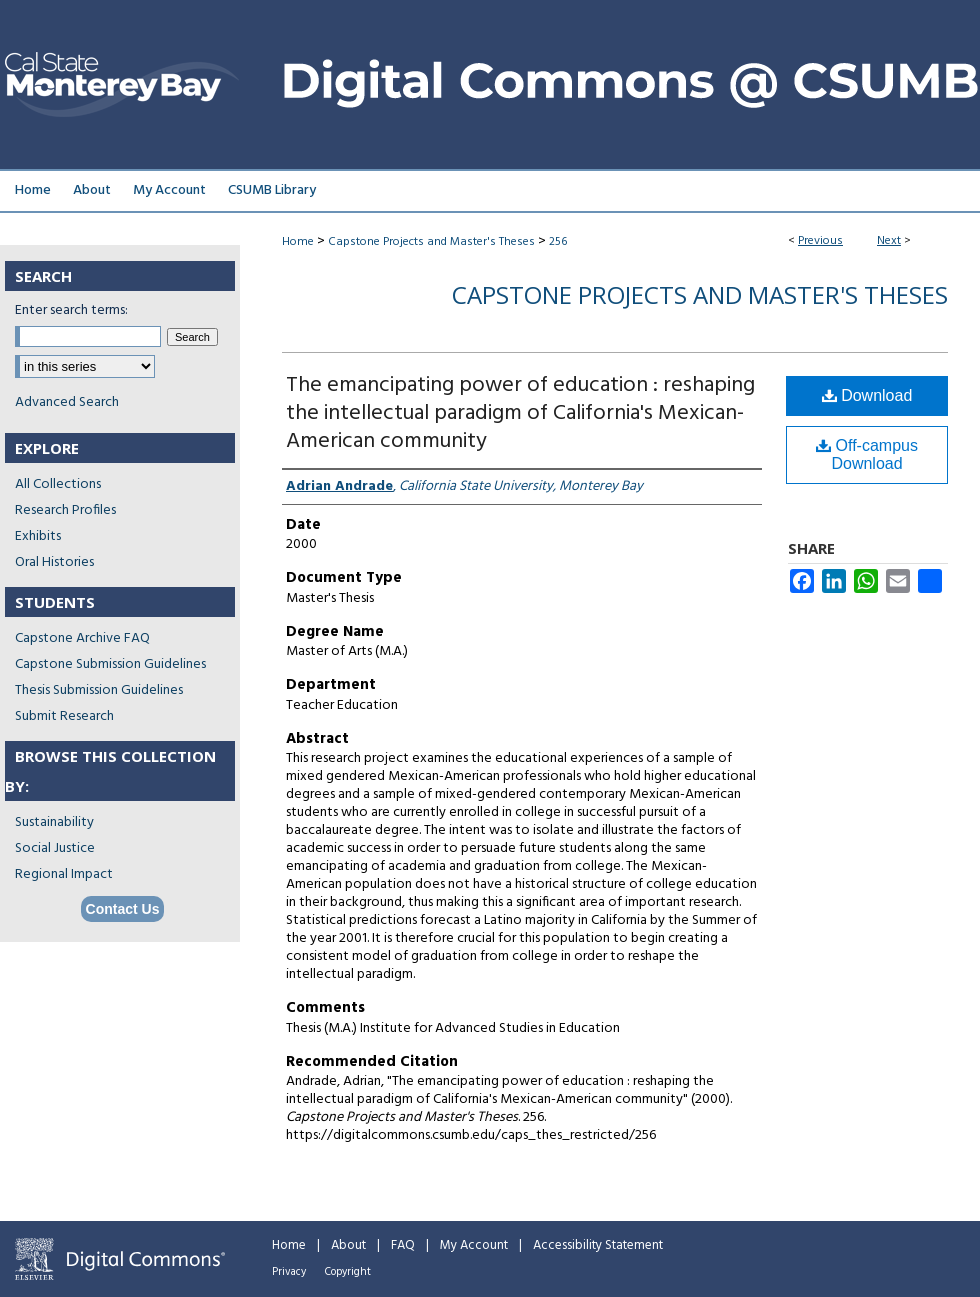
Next (889, 241)
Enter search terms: (71, 310)
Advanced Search (67, 402)
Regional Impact (64, 874)
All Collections (58, 484)
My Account (474, 1245)
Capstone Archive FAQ (82, 638)
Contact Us (123, 909)
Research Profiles (65, 510)
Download (867, 395)
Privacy (289, 1272)
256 (558, 242)
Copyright (348, 1272)
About (348, 1245)
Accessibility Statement (598, 1245)
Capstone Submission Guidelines (110, 664)
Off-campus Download (867, 454)
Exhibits (38, 536)
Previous (820, 241)
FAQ (403, 1245)
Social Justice (55, 848)
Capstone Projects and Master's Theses (431, 242)
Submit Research (64, 716)
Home (298, 242)
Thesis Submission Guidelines (99, 690)
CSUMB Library (272, 190)
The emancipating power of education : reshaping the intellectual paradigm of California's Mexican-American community (520, 413)
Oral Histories (54, 562)
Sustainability (54, 822)
